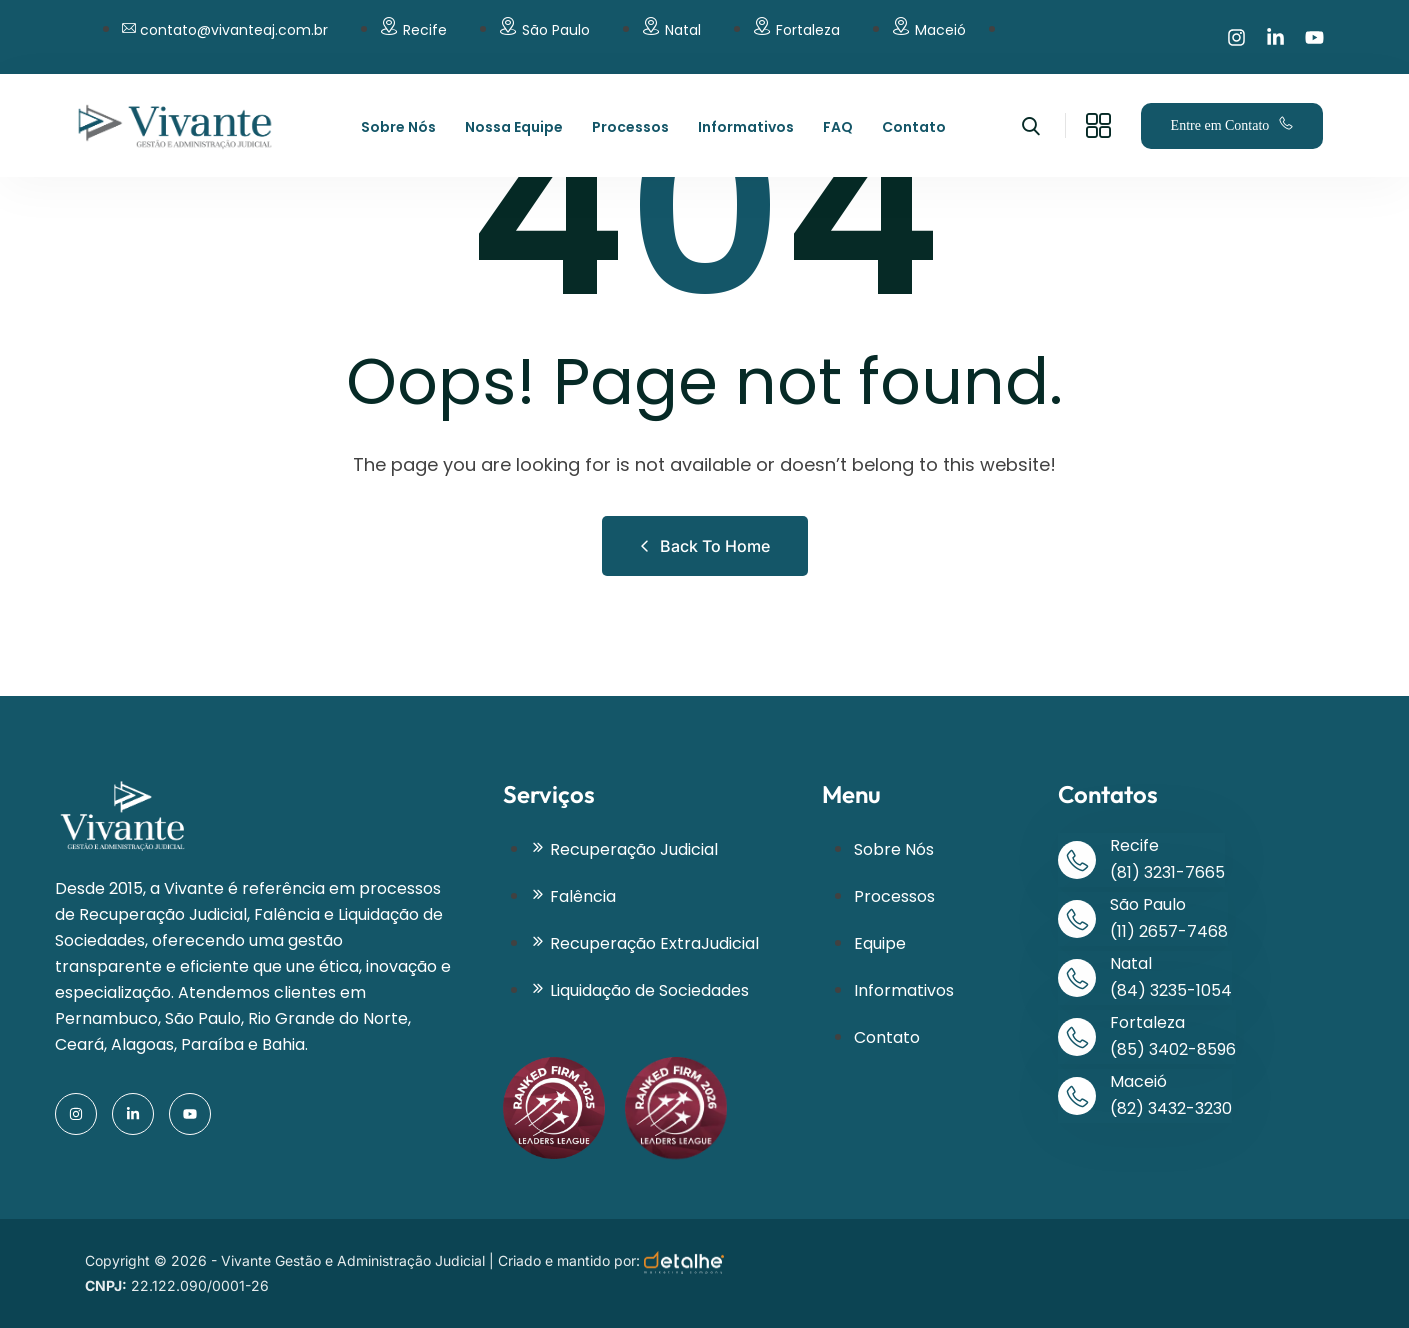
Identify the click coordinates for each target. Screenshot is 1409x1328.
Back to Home (705, 546)
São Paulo (556, 30)
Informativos (746, 127)
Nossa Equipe (514, 127)
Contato (914, 127)
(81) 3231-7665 (1167, 872)
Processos (630, 127)
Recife (425, 30)
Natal (683, 30)
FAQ (838, 127)
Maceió (940, 30)
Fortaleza (808, 30)
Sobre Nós (398, 127)
